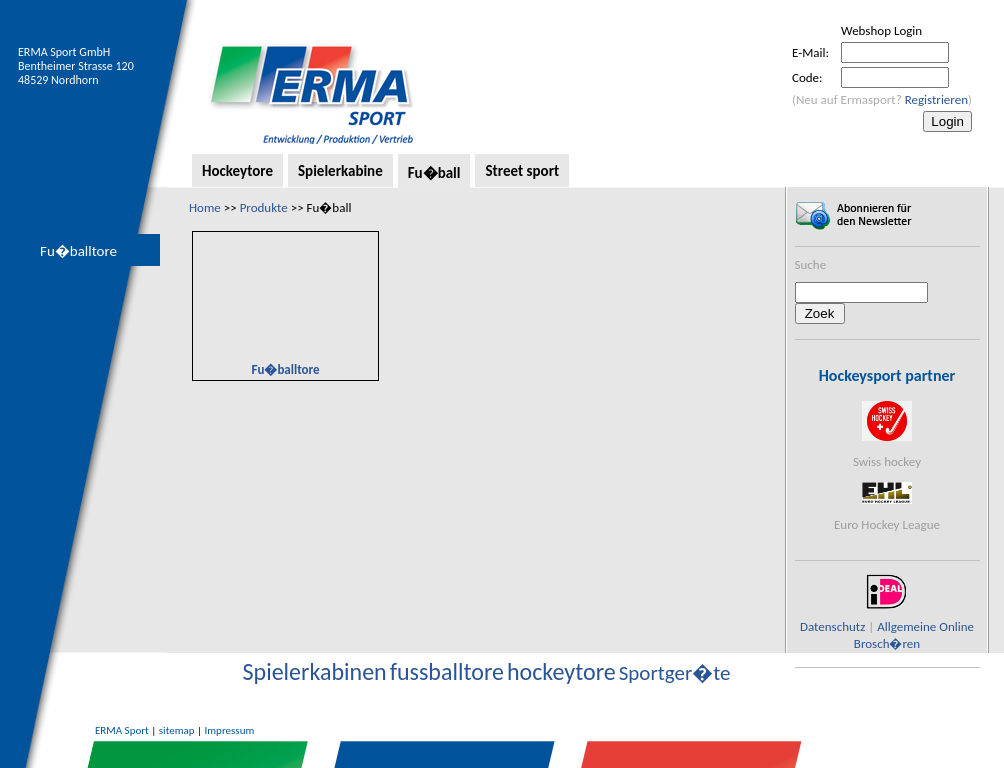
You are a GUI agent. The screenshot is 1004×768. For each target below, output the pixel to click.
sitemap (177, 730)
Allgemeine (906, 626)
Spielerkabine (340, 171)
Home (205, 207)
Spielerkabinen (315, 671)
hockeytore (561, 671)
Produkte (264, 207)
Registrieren (936, 99)
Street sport (522, 171)
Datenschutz (832, 626)
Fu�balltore (78, 251)
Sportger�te (675, 673)
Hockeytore (237, 171)
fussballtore (447, 671)
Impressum (230, 730)
